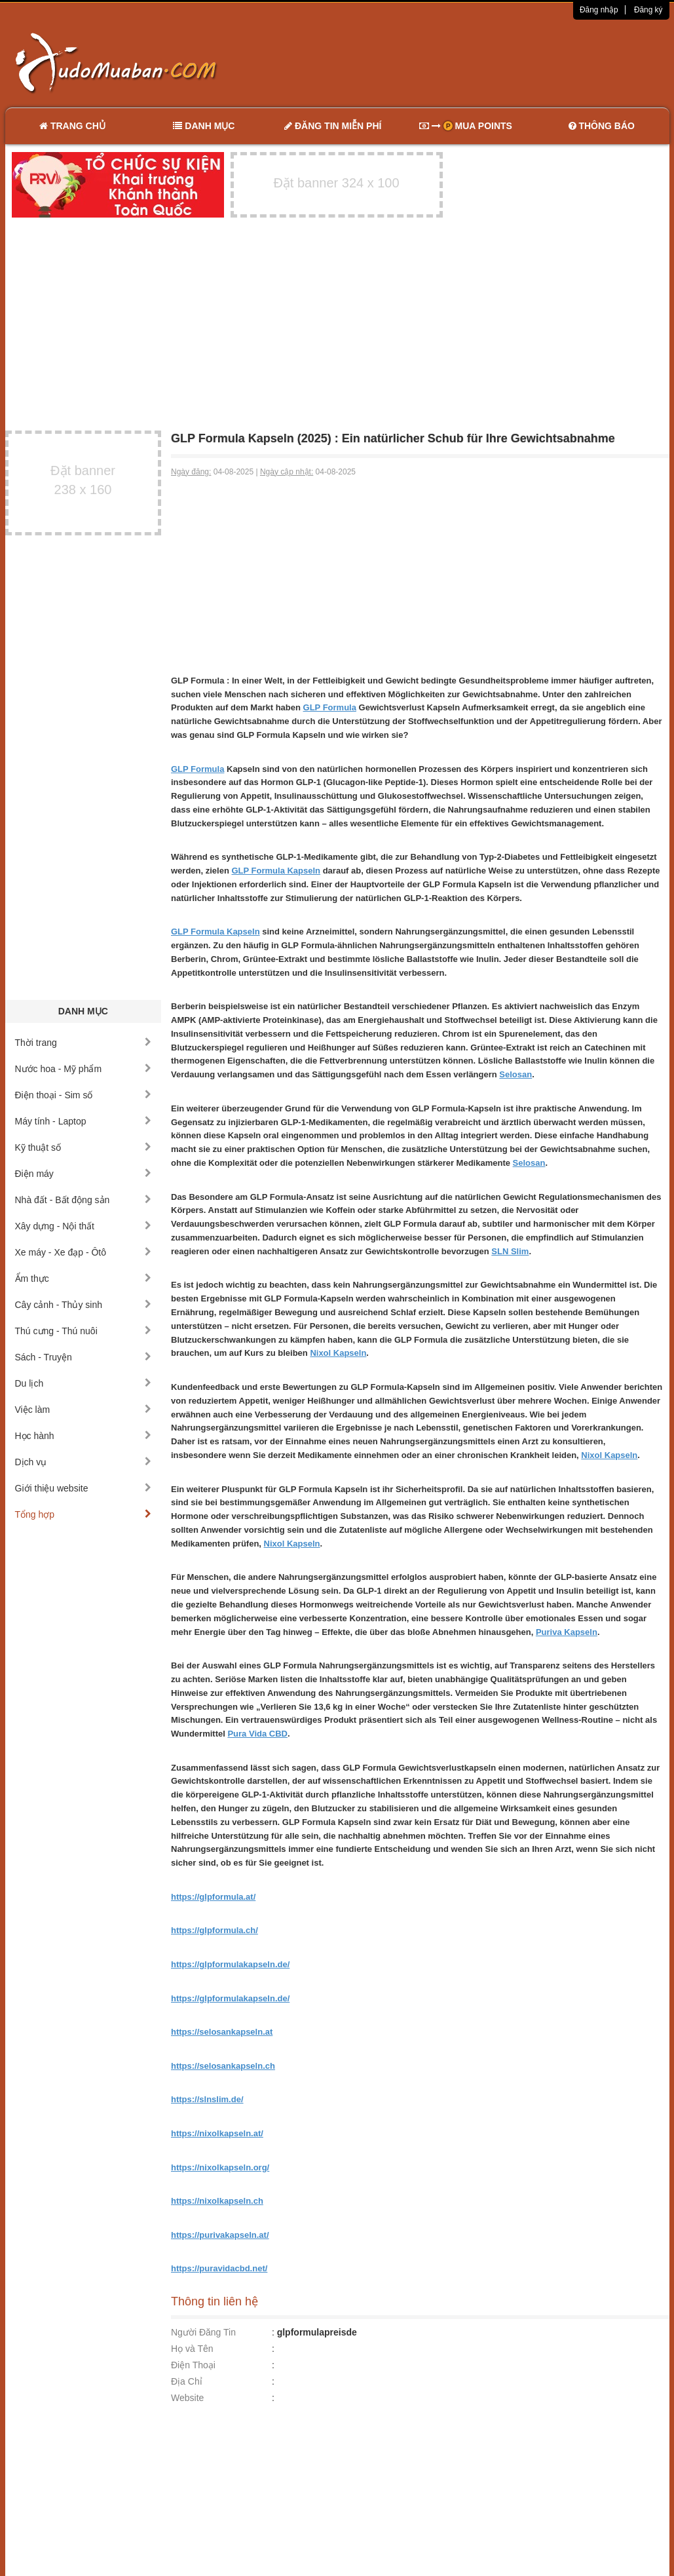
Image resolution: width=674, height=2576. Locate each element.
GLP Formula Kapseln (275, 870)
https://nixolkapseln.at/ (217, 2133)
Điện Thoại (193, 2365)
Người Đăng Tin (203, 2332)
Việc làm (83, 1409)
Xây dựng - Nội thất (83, 1226)
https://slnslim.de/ (207, 2099)
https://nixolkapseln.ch (217, 2201)
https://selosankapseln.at (221, 2032)
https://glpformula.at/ (213, 1897)
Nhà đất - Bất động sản (83, 1200)
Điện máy (83, 1173)
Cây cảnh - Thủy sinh (83, 1304)
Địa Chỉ (186, 2381)
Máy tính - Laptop (83, 1121)
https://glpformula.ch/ (214, 1930)
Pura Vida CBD (257, 1734)
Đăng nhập (599, 9)
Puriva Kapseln (566, 1632)
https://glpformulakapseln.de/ (230, 1964)
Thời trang (83, 1042)
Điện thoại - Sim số (83, 1095)
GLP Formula (329, 707)
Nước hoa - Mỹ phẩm (83, 1069)
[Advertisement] (475, 62)
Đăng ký (648, 9)
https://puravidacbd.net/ (219, 2268)
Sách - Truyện (83, 1357)
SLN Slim (510, 1251)
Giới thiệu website (83, 1488)
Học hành (83, 1436)
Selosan (515, 1074)
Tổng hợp (83, 1514)
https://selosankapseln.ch (223, 2066)
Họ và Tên (192, 2348)
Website (187, 2398)
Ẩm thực (83, 1278)
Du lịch (83, 1383)
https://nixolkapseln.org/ (220, 2167)
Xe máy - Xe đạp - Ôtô (83, 1252)
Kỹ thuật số (83, 1147)
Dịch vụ (83, 1462)
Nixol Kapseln (338, 1353)
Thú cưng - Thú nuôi (83, 1331)
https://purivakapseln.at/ (220, 2235)
